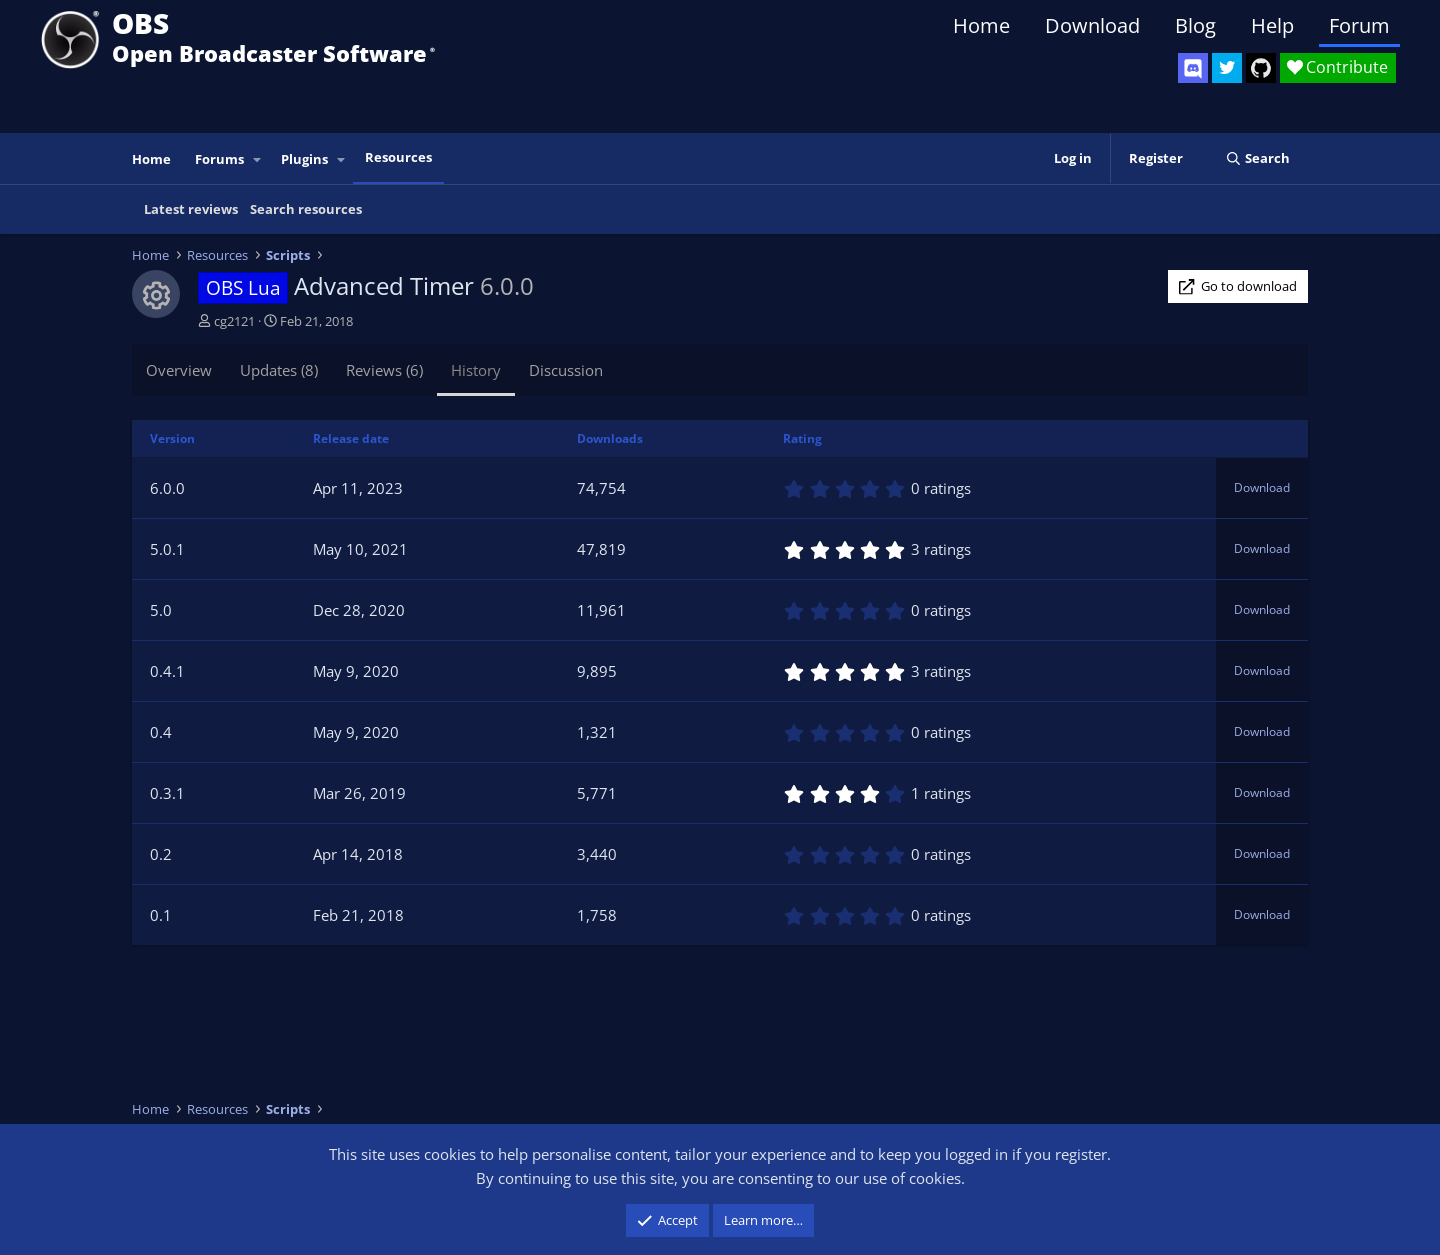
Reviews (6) (384, 370)
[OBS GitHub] (1261, 68)
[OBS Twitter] (1227, 68)
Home (981, 25)
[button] (258, 159)
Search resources (306, 209)
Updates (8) (279, 370)
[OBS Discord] (1193, 68)
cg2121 (234, 321)
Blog (1195, 25)
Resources (398, 157)
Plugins (304, 159)
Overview (179, 370)
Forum (1359, 25)
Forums (219, 159)
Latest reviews (191, 209)
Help (1272, 25)
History (476, 370)
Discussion (566, 370)
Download (1092, 25)
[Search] (1257, 158)
